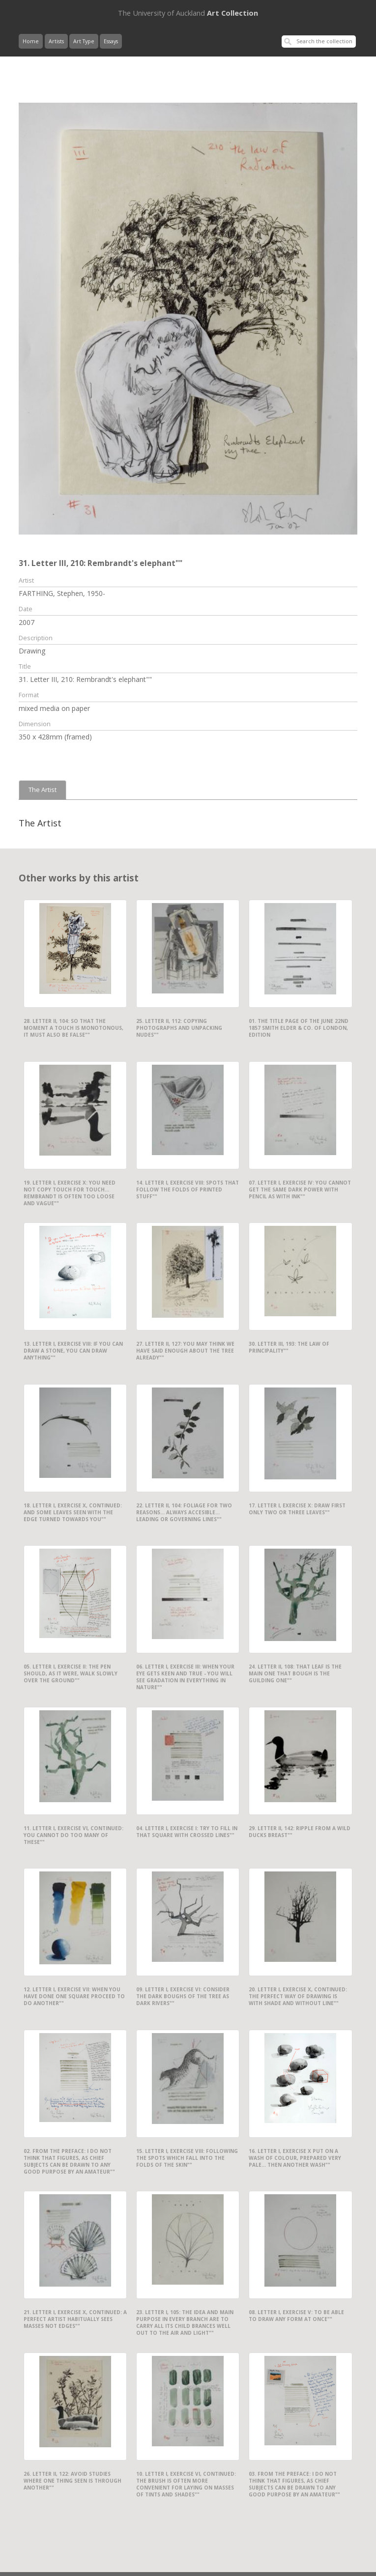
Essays (111, 41)
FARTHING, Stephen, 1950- (62, 593)
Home (31, 41)
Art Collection (188, 13)
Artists (56, 41)
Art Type (83, 41)
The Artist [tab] (43, 790)
